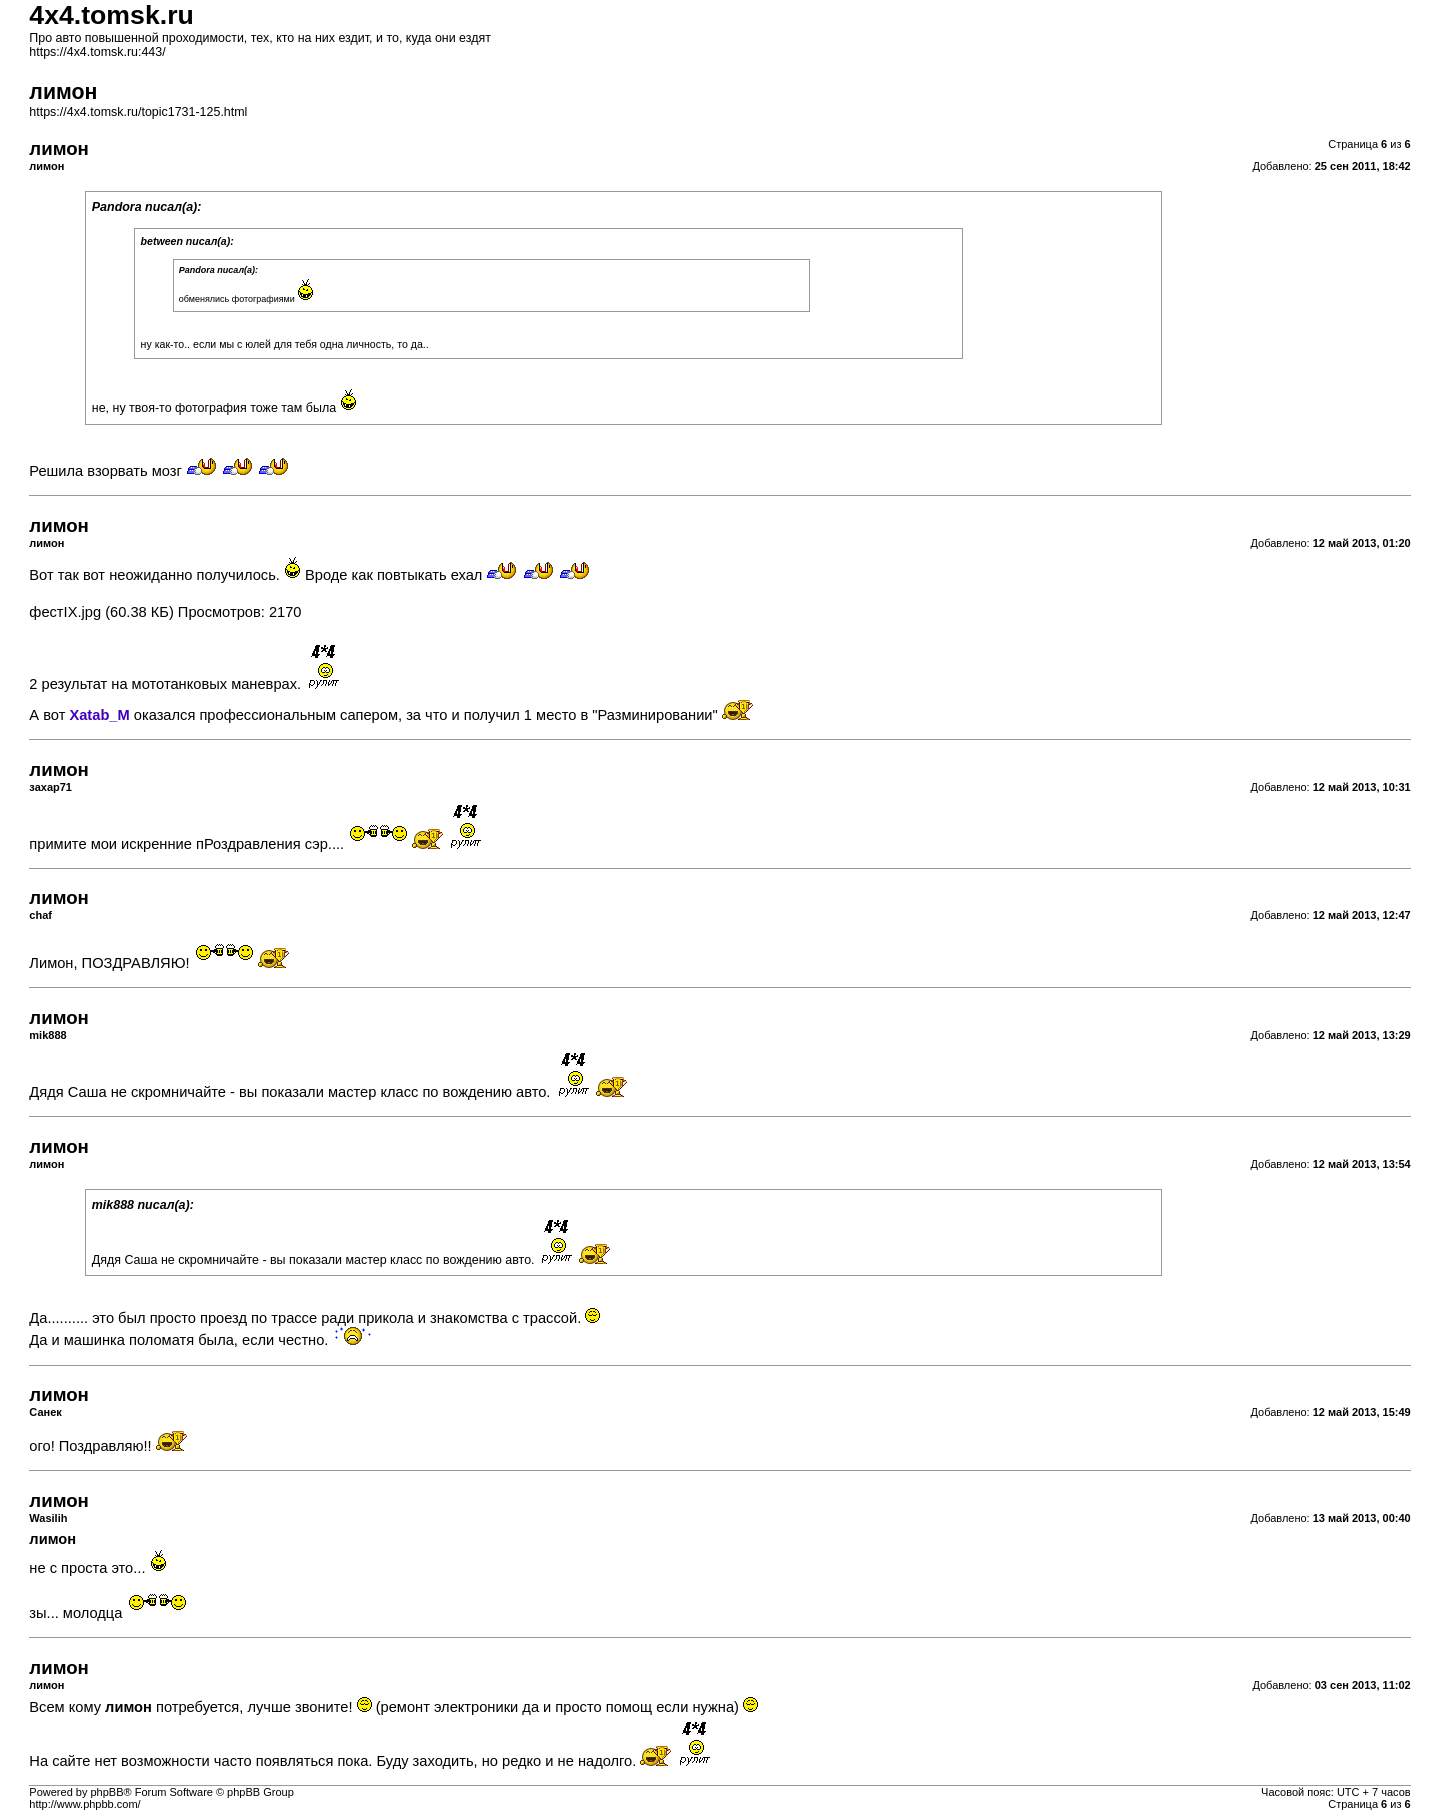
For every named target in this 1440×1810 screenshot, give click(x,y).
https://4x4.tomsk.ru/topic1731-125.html (138, 112)
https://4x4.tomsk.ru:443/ (97, 52)
